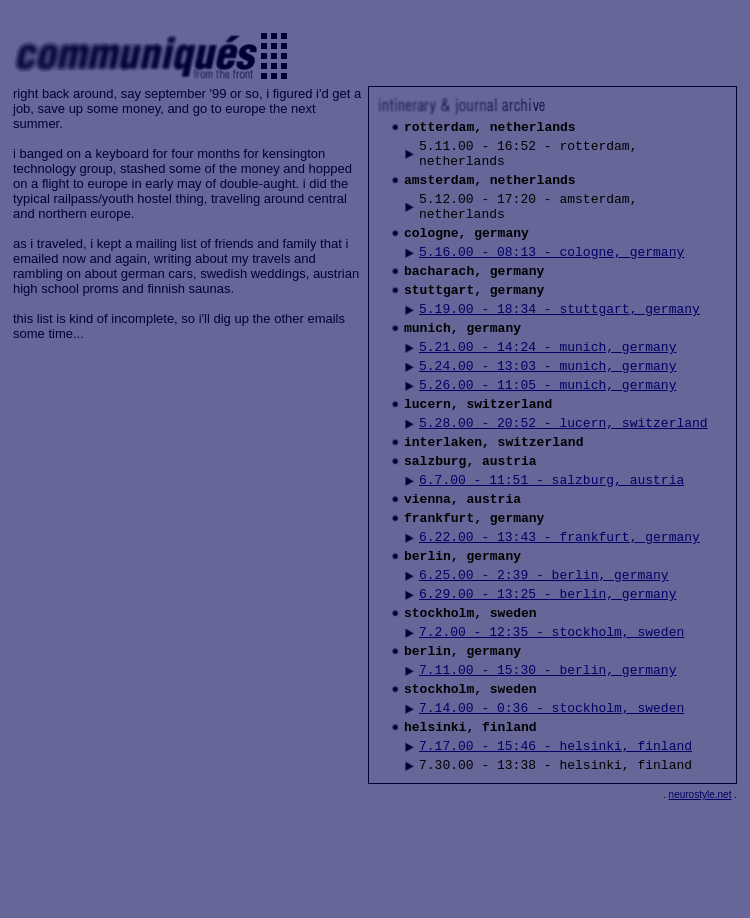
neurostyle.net (700, 899)
